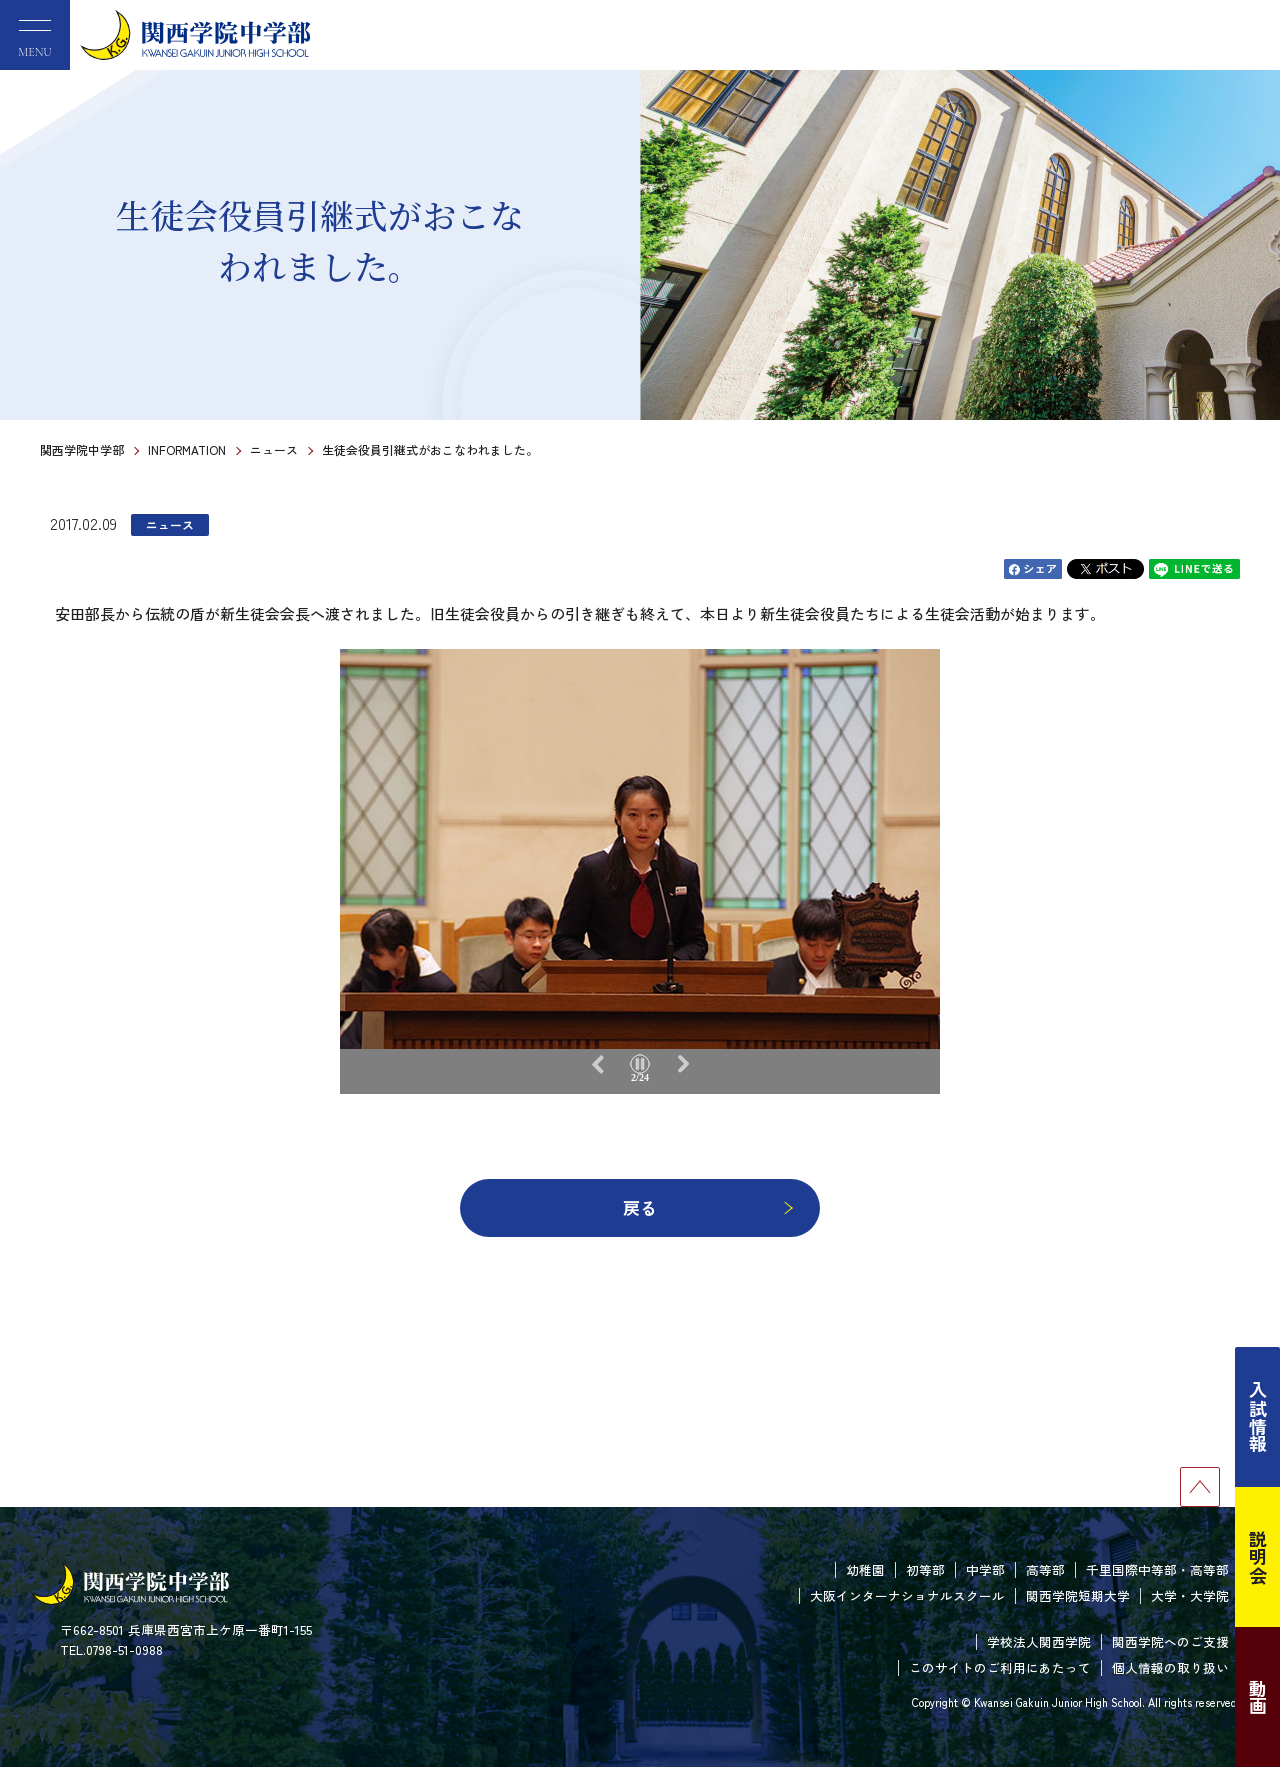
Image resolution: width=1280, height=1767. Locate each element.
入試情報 (1258, 1417)
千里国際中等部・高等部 (1157, 1569)
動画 (1258, 1697)
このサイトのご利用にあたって (1000, 1667)
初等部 (925, 1569)
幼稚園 (865, 1569)
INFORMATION (187, 449)
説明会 (1258, 1557)
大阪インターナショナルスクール (907, 1595)
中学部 (985, 1569)
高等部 (1045, 1569)
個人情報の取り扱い (1170, 1667)
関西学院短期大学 (1078, 1595)
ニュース (274, 449)
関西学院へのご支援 (1170, 1641)
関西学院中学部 (82, 449)
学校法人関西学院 (1039, 1641)
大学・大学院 (1190, 1595)
